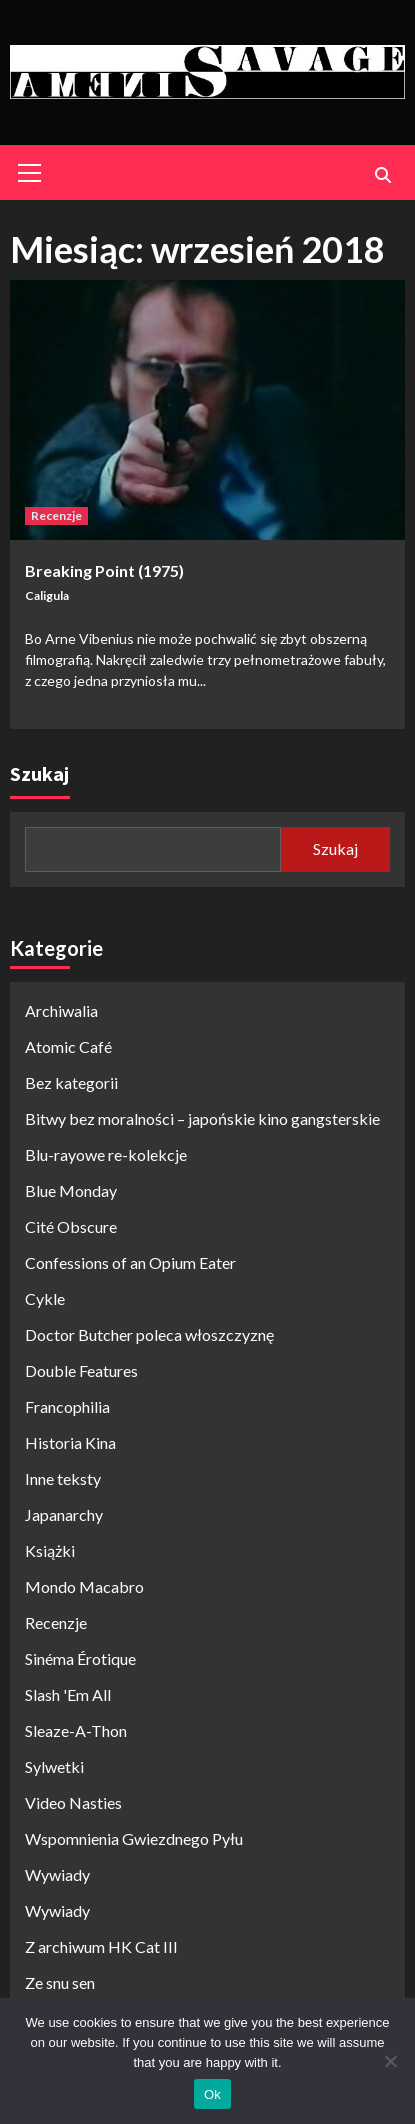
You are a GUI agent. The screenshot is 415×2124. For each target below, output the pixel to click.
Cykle (45, 1298)
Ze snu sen (60, 1982)
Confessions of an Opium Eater (130, 1262)
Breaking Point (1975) (104, 570)
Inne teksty (63, 1478)
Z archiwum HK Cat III (101, 1946)
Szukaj (39, 773)
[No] (390, 2061)
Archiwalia (61, 1010)
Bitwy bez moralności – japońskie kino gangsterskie (202, 1118)
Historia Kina (70, 1442)
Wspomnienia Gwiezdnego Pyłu (134, 1838)
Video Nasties (73, 1802)
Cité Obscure (71, 1226)
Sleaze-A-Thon (76, 1730)
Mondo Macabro (84, 1586)
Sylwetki (54, 1766)
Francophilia (67, 1406)
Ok (212, 2094)
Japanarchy (64, 1514)
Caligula (47, 595)
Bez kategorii (71, 1082)
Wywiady (57, 1874)
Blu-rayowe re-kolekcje (106, 1154)
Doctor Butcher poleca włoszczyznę (149, 1334)
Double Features (81, 1370)
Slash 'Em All (68, 1694)
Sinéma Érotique (80, 1658)
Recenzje (56, 515)
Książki (50, 1550)
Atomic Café (68, 1046)
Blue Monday (71, 1190)
